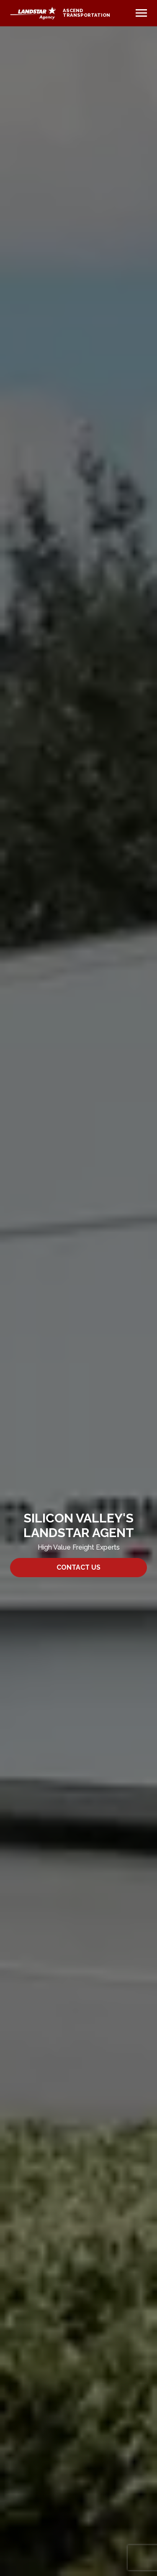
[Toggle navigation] (141, 13)
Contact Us (78, 1567)
